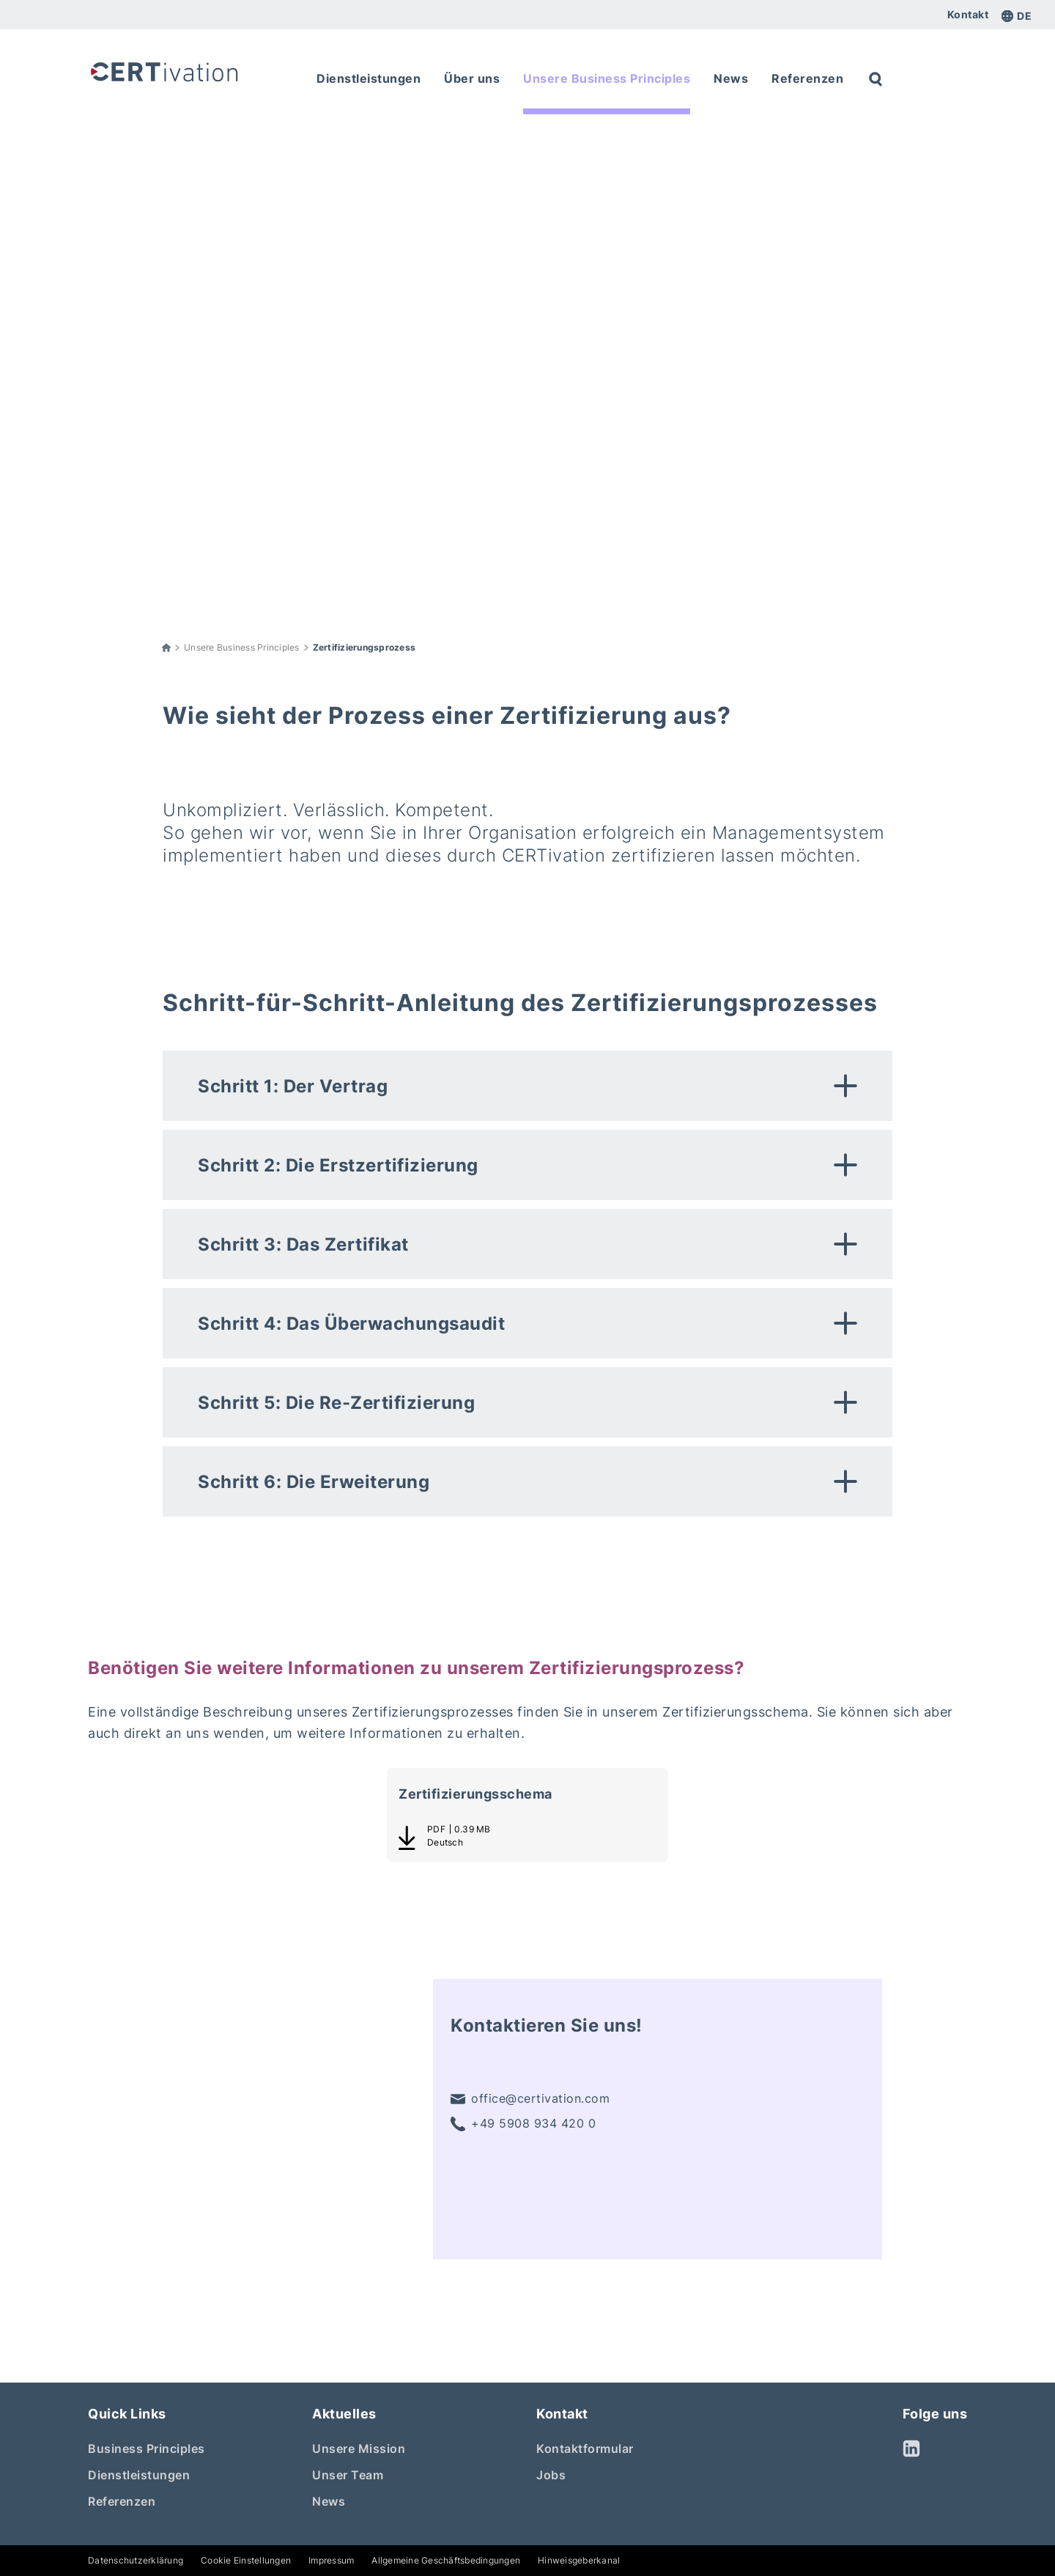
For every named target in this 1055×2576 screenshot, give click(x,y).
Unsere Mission (358, 2448)
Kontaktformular (585, 2448)
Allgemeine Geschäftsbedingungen (445, 2560)
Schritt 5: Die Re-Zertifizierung (336, 1402)
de (1017, 16)
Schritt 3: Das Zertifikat (303, 1244)
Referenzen (121, 2501)
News (328, 2501)
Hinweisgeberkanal (579, 2560)
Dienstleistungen (139, 2475)
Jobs (551, 2475)
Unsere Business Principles (242, 647)
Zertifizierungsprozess (364, 647)
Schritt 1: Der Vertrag (293, 1086)
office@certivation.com (530, 2098)
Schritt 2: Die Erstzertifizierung (338, 1165)
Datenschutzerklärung (135, 2560)
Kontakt (968, 15)
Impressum (331, 2560)
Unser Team (347, 2475)
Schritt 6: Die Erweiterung (313, 1481)
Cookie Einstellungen (246, 2560)
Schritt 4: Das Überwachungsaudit (351, 1323)
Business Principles (146, 2448)
